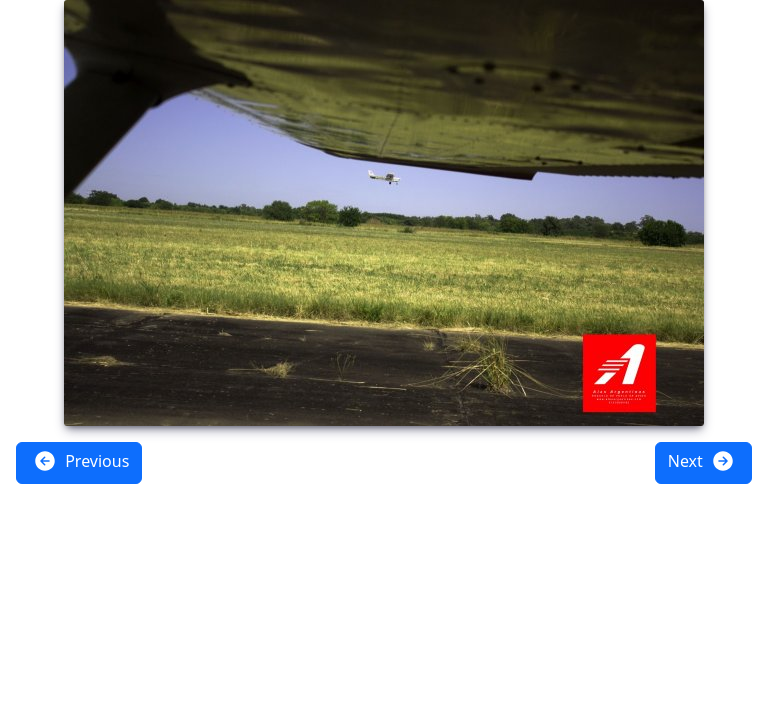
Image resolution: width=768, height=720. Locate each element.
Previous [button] (81, 461)
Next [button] (701, 461)
